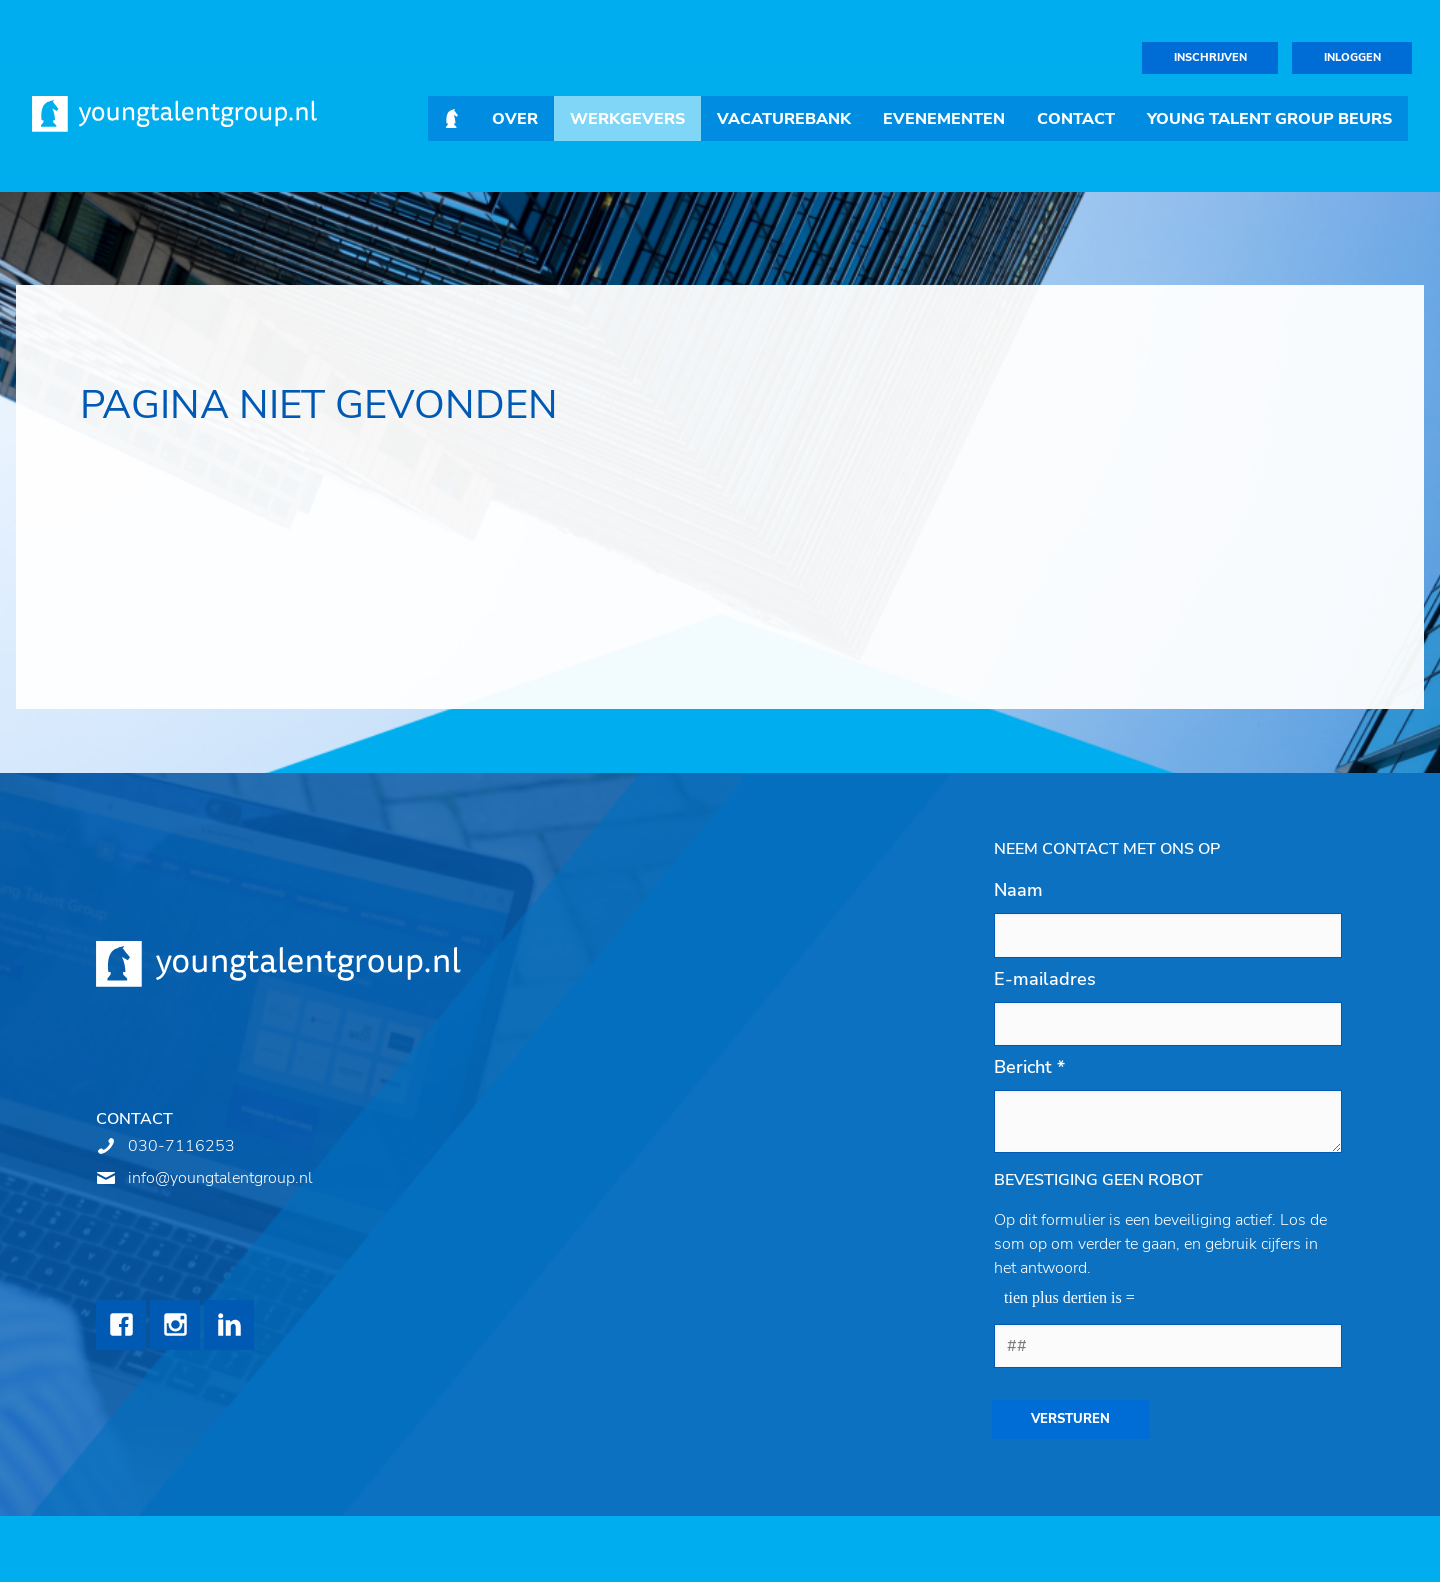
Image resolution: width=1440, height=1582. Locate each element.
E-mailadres (1045, 979)
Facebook (121, 1325)
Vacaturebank (784, 119)
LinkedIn (229, 1325)
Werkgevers (627, 119)
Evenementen (944, 119)
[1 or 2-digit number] (1168, 1346)
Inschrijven (1210, 57)
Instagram (175, 1325)
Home (452, 118)
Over (515, 119)
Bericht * (1029, 1067)
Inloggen (1352, 57)
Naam (1018, 890)
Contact (1076, 119)
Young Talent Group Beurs (1269, 119)
